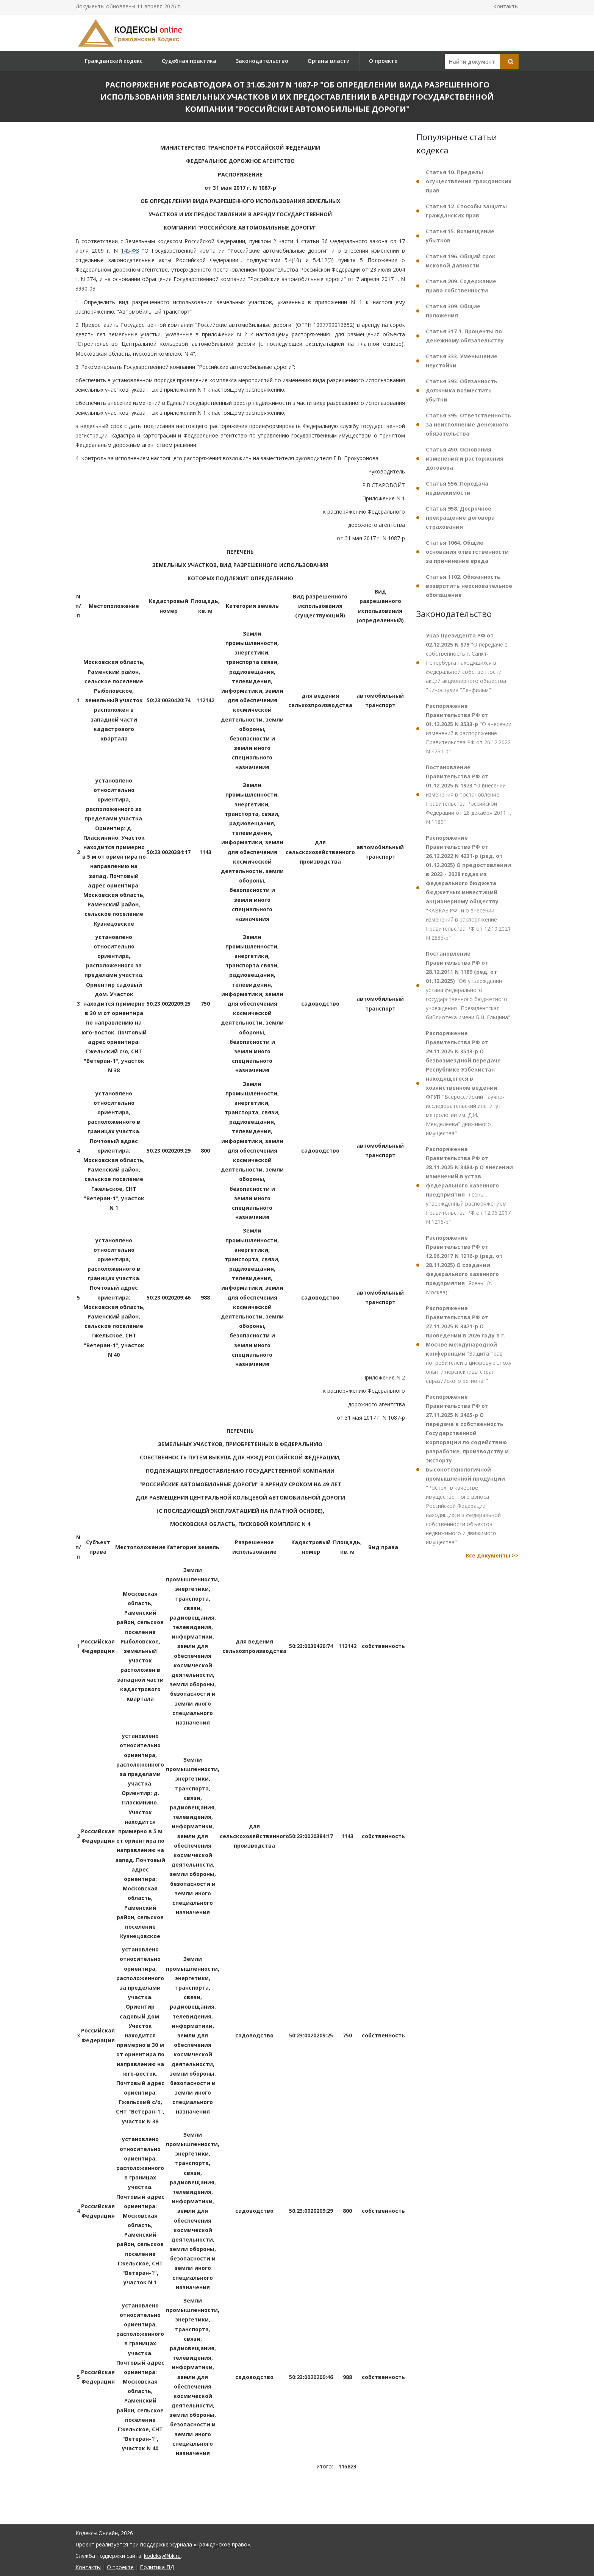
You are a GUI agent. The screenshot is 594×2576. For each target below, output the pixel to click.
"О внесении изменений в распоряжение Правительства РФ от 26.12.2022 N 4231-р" (468, 728)
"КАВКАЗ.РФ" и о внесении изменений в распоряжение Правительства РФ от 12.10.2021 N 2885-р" (468, 887)
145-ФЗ (130, 250)
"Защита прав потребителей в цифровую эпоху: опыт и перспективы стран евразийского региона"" (469, 1344)
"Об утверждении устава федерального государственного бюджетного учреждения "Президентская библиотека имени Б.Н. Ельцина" (468, 985)
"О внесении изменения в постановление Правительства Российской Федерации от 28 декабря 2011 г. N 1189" (468, 794)
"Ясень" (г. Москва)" (464, 1265)
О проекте (383, 60)
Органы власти (329, 60)
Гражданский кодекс (113, 60)
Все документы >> (492, 1555)
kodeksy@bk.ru (162, 2555)
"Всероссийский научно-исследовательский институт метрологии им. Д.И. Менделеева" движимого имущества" (465, 1083)
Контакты (506, 6)
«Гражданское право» (222, 2544)
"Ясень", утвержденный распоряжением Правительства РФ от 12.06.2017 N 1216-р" (469, 1185)
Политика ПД (157, 2567)
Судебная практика (189, 60)
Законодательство (262, 60)
